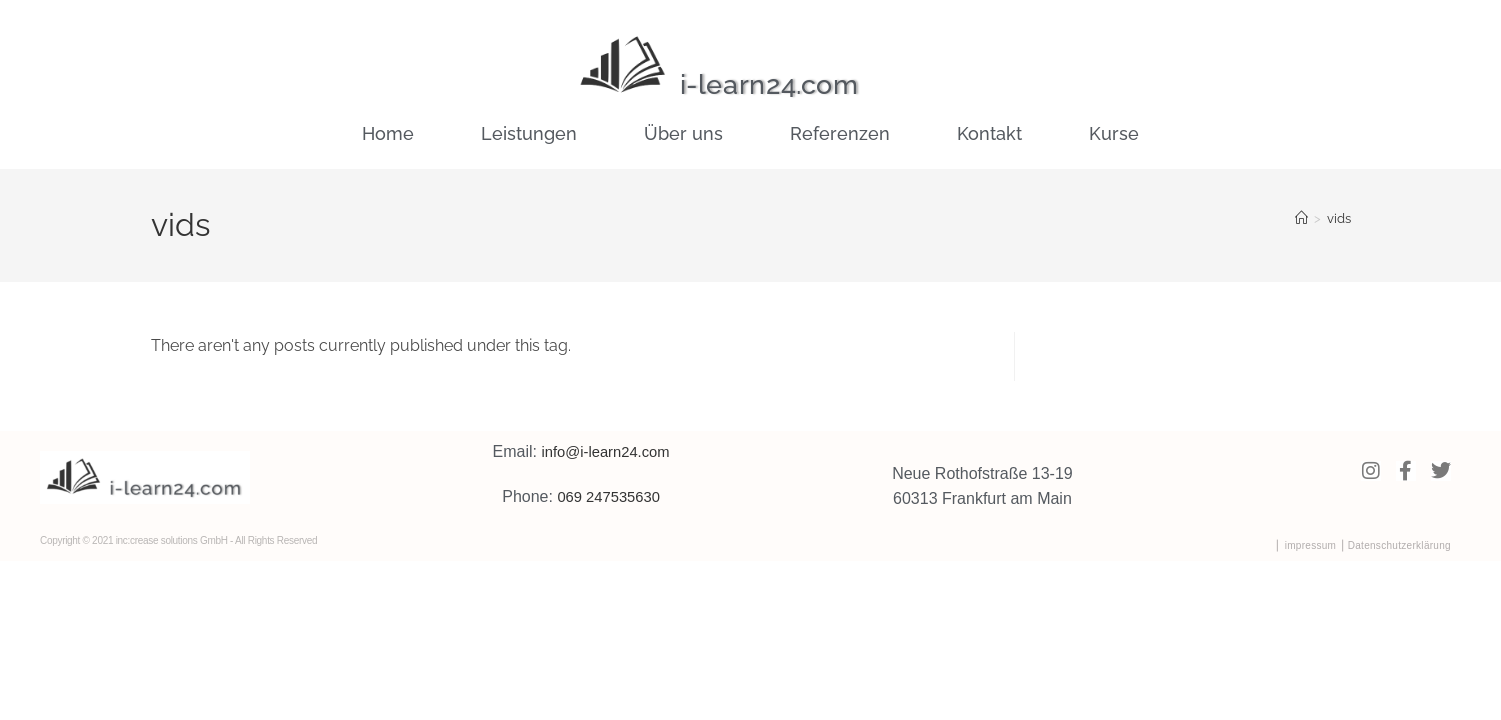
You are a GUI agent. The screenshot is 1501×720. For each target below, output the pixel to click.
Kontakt (989, 133)
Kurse (1114, 133)
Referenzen (840, 133)
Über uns (683, 133)
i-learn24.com (787, 83)
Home (388, 133)
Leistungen (529, 133)
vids (1339, 218)
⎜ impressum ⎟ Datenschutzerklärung (1363, 545)
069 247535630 (608, 496)
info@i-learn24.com (605, 451)
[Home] (1301, 218)
